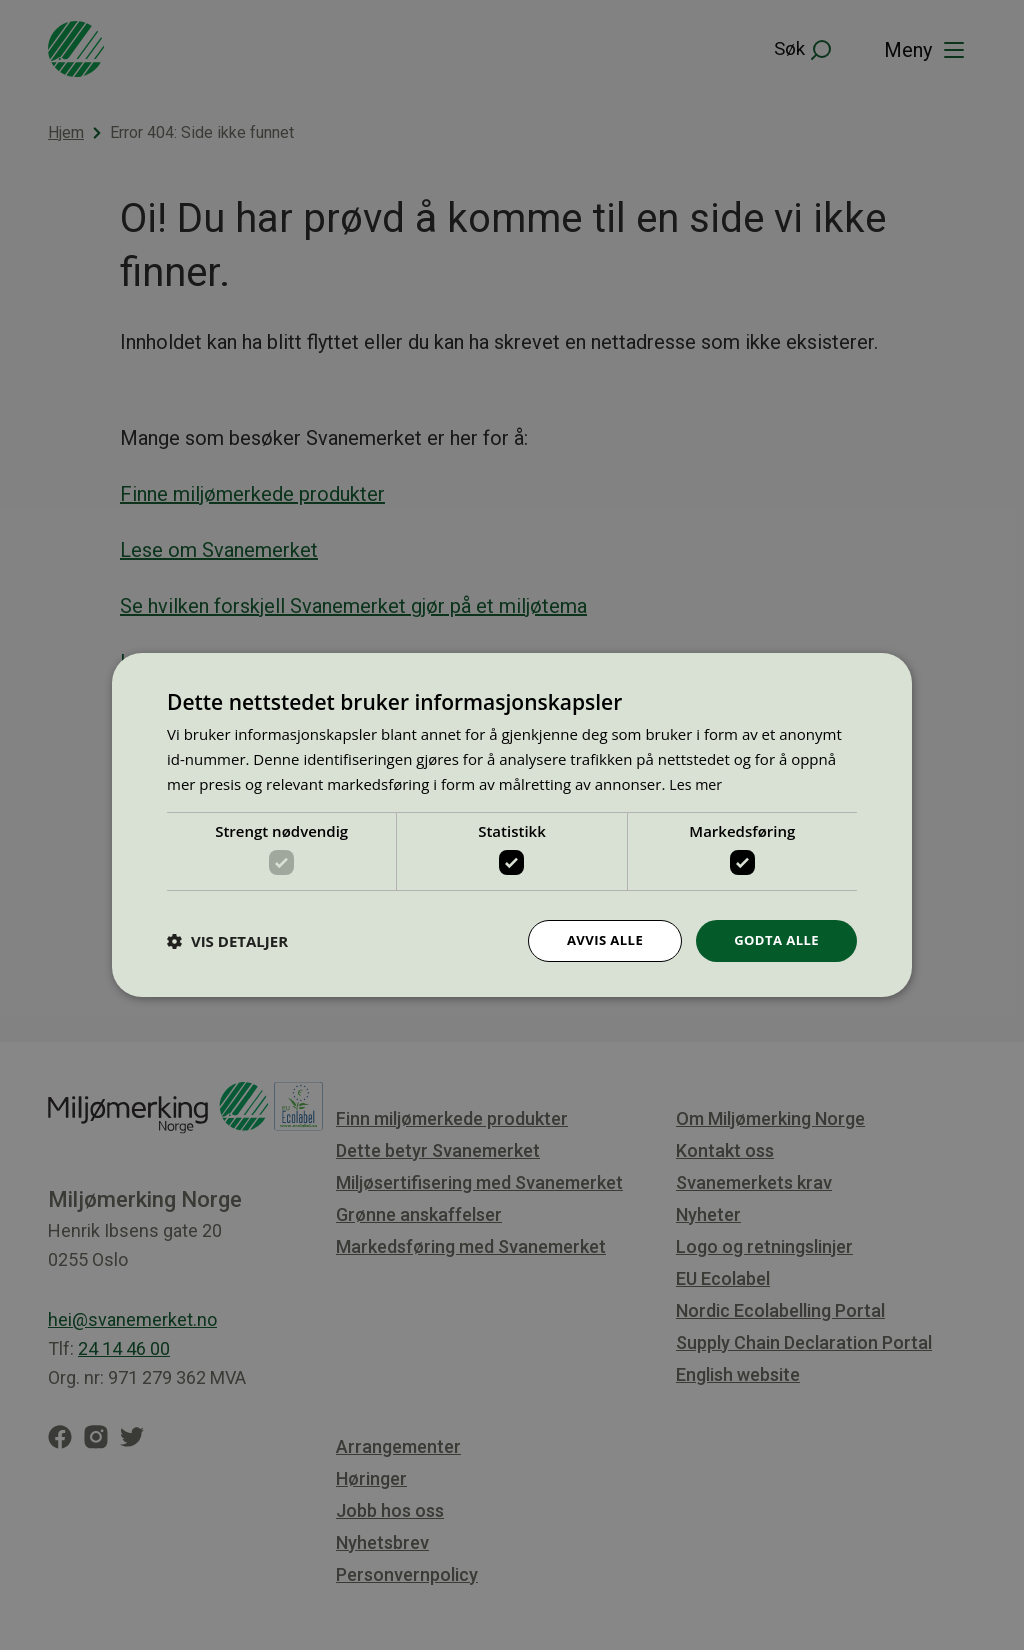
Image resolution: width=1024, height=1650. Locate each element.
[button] (227, 941)
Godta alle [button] (774, 940)
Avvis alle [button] (596, 940)
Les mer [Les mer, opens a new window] (697, 782)
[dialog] (512, 825)
